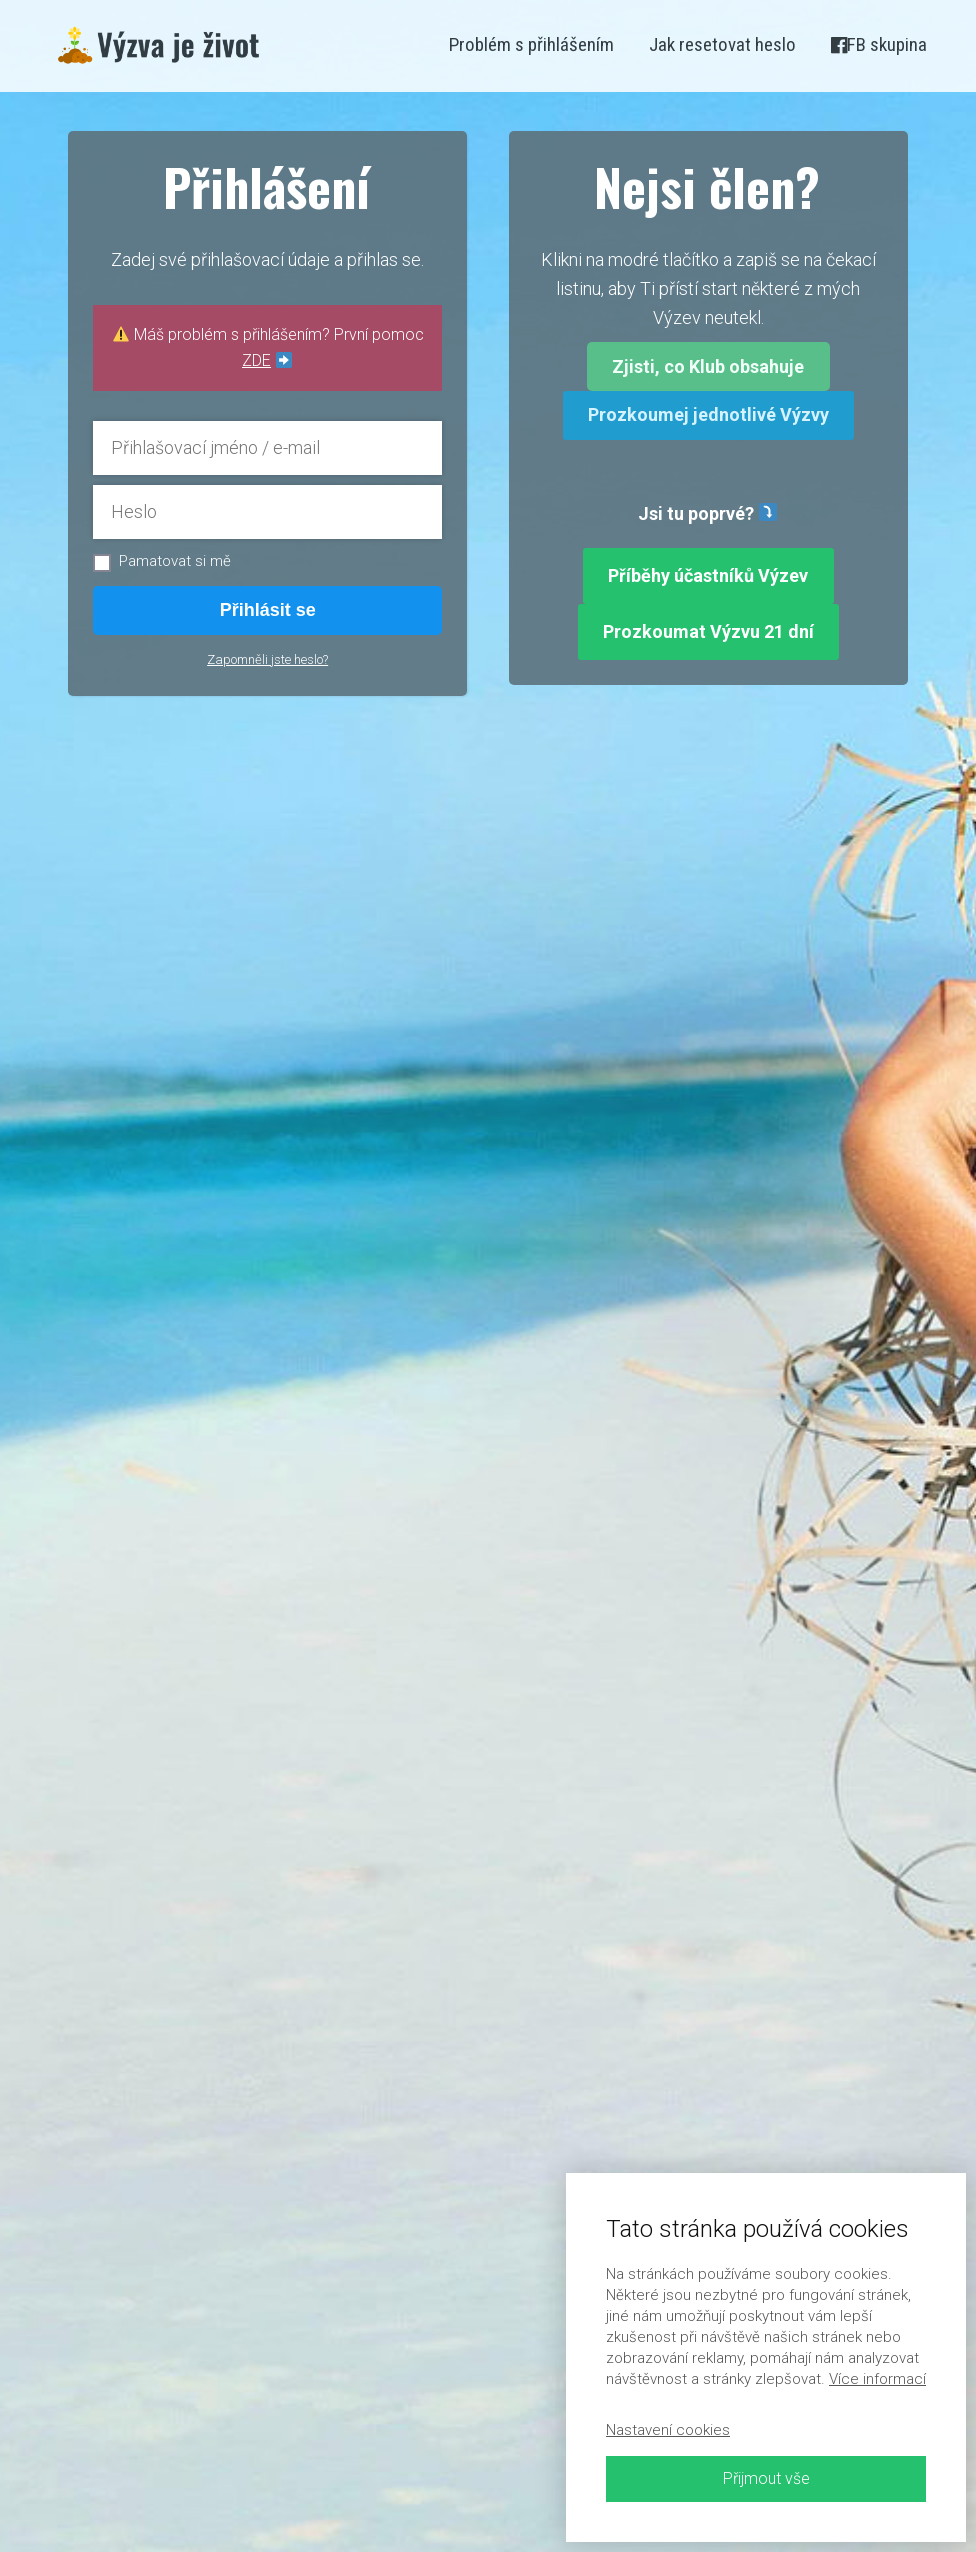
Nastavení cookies (668, 2430)
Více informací (877, 2379)
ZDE (256, 360)
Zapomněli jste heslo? (267, 659)
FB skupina (879, 44)
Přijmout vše (766, 2478)
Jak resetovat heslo (722, 44)
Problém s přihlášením (531, 44)
